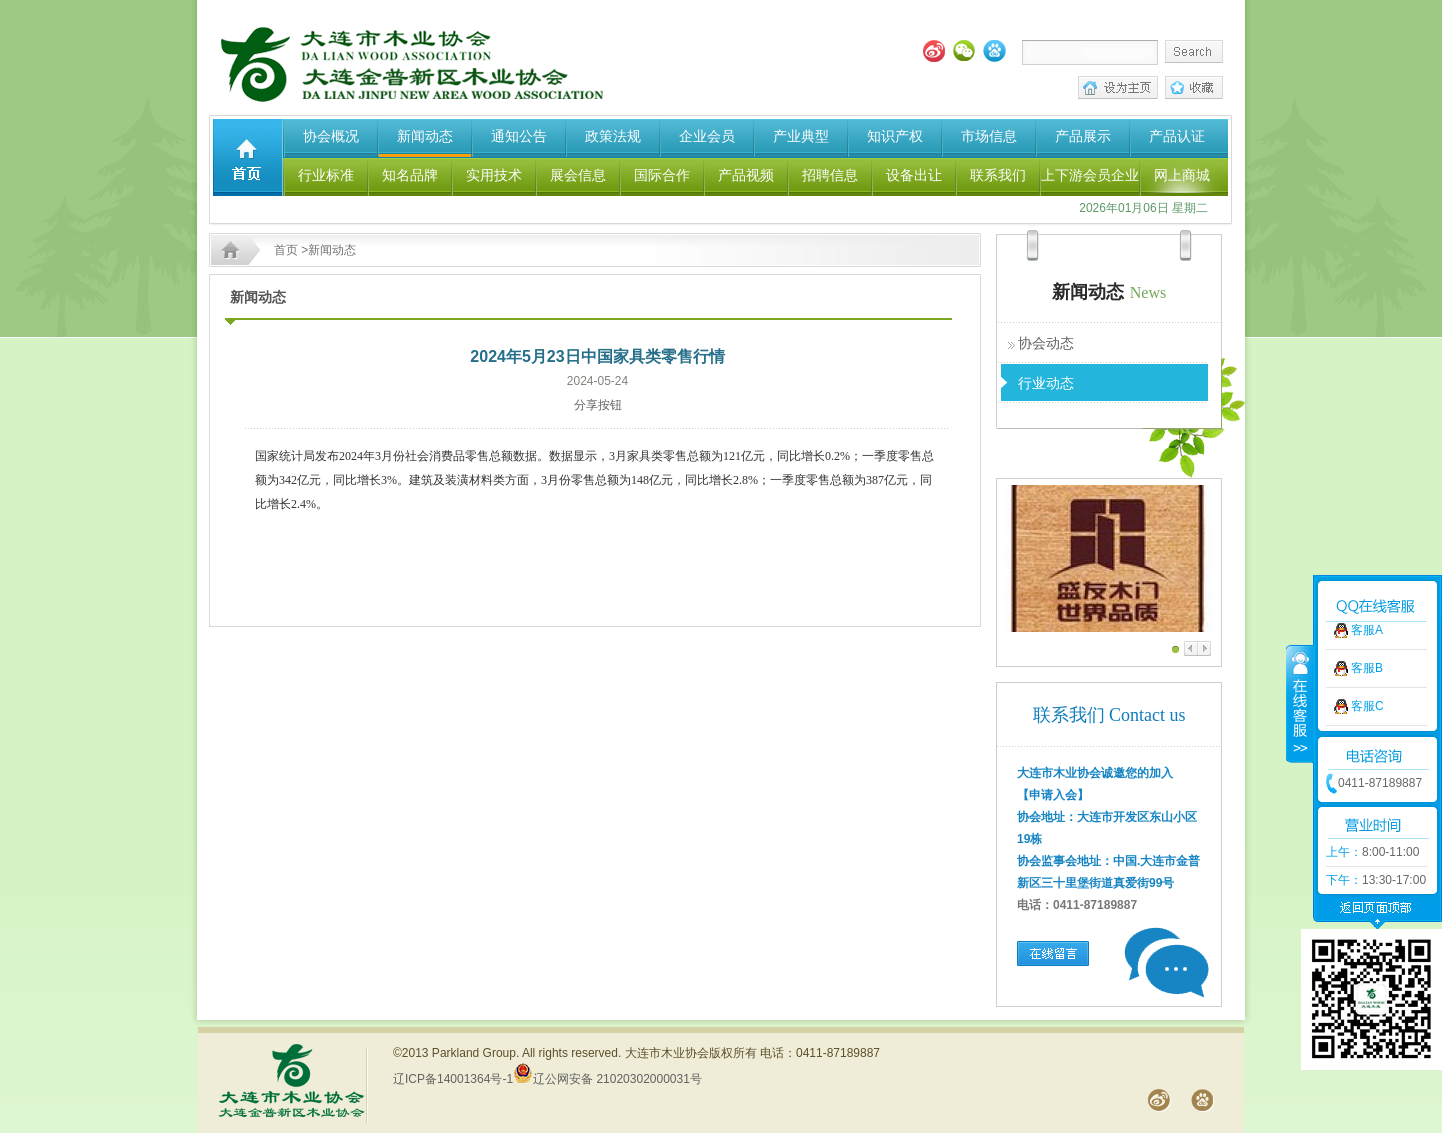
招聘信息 (830, 175)
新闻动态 (425, 136)
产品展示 (1083, 136)
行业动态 (1046, 383)
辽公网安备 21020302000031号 (607, 1079)
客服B (1367, 635)
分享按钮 (598, 405)
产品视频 (746, 175)
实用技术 (494, 175)
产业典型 (801, 136)
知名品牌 (410, 175)
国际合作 (662, 175)
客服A (1367, 597)
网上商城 (1182, 175)
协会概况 (331, 136)
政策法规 (613, 136)
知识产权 (895, 136)
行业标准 (326, 175)
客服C (1367, 673)
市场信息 (989, 136)
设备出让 (914, 175)
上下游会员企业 (1090, 175)
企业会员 (707, 136)
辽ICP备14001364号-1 (453, 1079)
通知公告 (519, 136)
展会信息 (578, 175)
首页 (286, 250)
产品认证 (1177, 136)
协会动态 (1046, 343)
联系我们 (998, 175)
